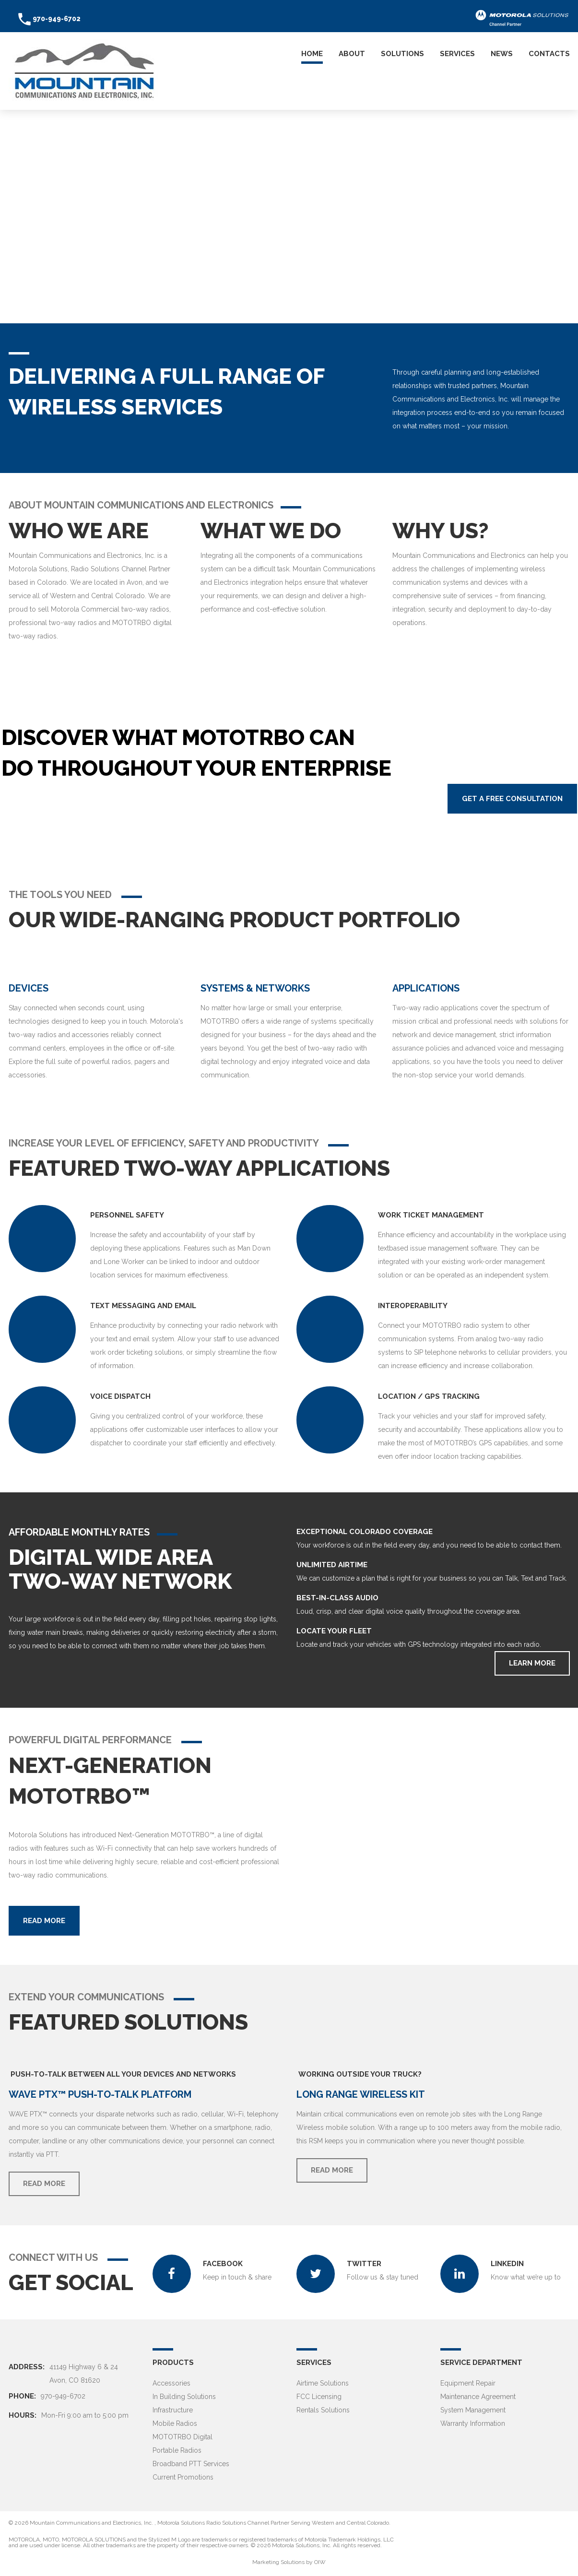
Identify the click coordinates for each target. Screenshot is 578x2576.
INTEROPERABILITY (413, 1305)
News (502, 54)
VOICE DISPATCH (120, 1396)
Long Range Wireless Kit (360, 2094)
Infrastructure (173, 2410)
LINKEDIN (508, 2263)
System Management (473, 2410)
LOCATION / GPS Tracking (429, 1396)
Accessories (171, 2383)
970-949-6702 (57, 19)
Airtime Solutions (322, 2383)
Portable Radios (177, 2450)
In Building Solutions (184, 2396)
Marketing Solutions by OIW (289, 2562)
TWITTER (365, 2263)
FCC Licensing (319, 2396)
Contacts (549, 54)
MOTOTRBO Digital (182, 2437)
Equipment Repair (467, 2383)
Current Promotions (183, 2477)
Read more (44, 1920)
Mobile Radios (175, 2423)
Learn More (532, 1663)
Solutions (402, 54)
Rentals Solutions (323, 2410)
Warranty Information (472, 2423)
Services (457, 54)
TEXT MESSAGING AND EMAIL (143, 1305)
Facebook (224, 2263)
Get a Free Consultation (512, 798)
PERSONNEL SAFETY (127, 1215)
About (352, 54)
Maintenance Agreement (478, 2396)
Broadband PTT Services (191, 2464)
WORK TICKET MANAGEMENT (431, 1215)
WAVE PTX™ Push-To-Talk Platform (100, 2094)
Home (312, 54)
